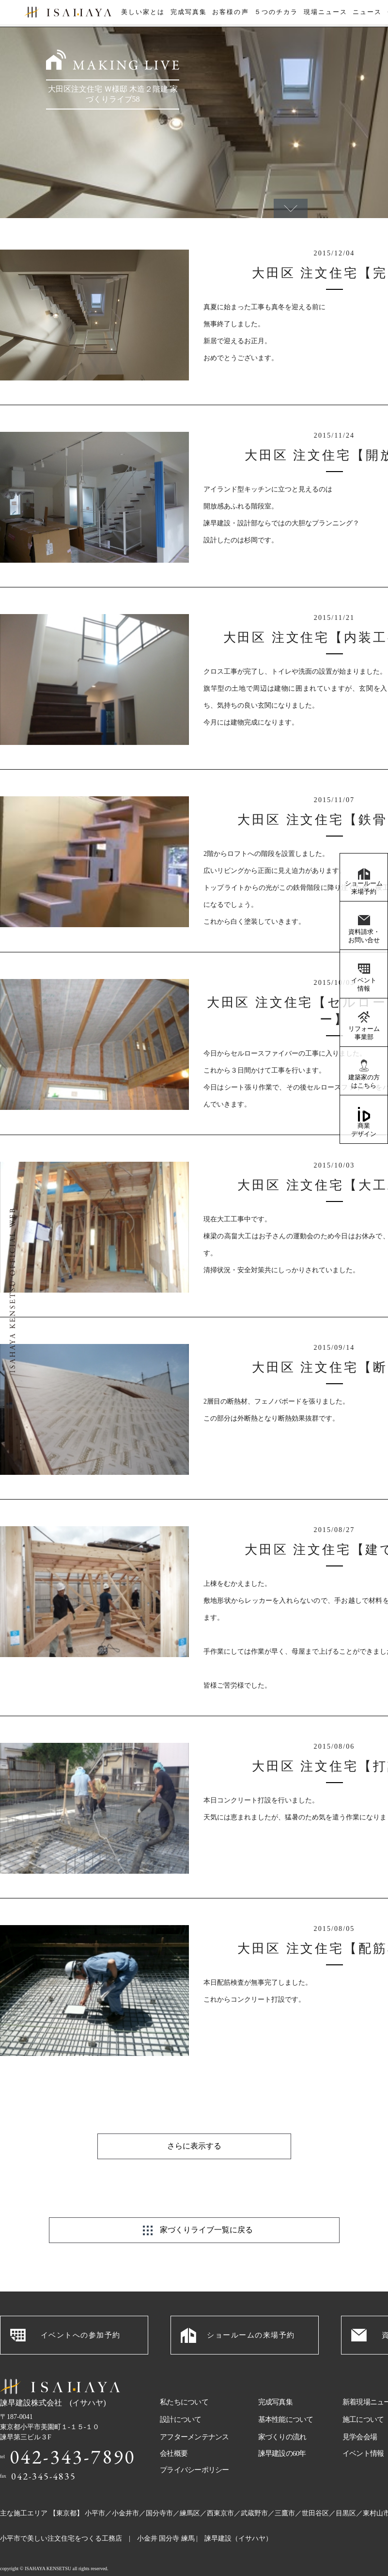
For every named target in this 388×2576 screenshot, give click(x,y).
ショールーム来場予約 (364, 887)
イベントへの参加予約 (81, 2311)
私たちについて (184, 2378)
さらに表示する (194, 2122)
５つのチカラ (275, 13)
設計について (181, 2395)
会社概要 (173, 2429)
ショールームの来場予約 (251, 2311)
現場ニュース (324, 13)
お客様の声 (230, 13)
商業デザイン (363, 1130)
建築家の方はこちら (364, 1081)
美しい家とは (141, 13)
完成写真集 (187, 13)
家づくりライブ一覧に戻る (206, 2205)
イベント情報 (363, 984)
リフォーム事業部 (364, 1033)
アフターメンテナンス (194, 2413)
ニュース (367, 13)
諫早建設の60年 (282, 2429)
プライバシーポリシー (194, 2446)
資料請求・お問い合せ (364, 936)
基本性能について (285, 2395)
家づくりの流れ (282, 2413)
